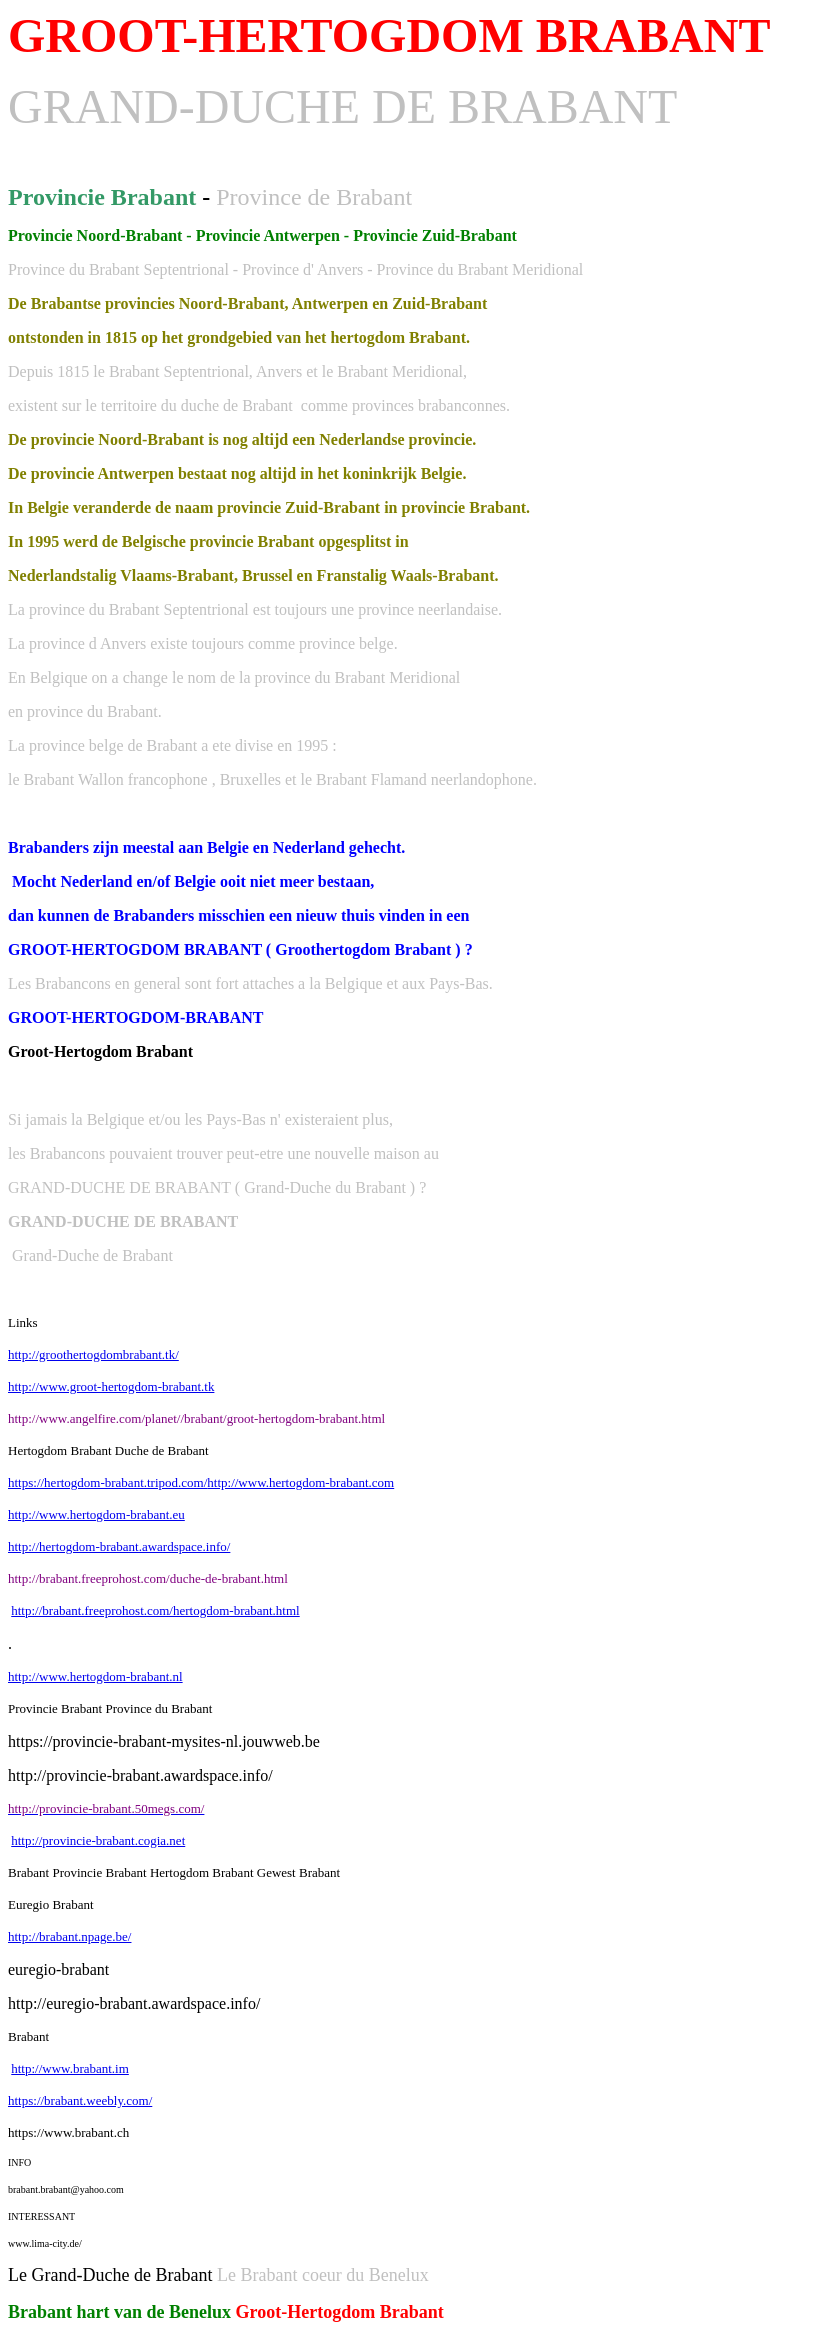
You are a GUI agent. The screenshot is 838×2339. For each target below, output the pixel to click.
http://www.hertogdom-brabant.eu (96, 1514)
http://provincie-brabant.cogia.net (98, 1840)
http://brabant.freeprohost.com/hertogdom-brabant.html (155, 1610)
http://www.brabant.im (70, 2068)
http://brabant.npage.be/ (69, 1936)
